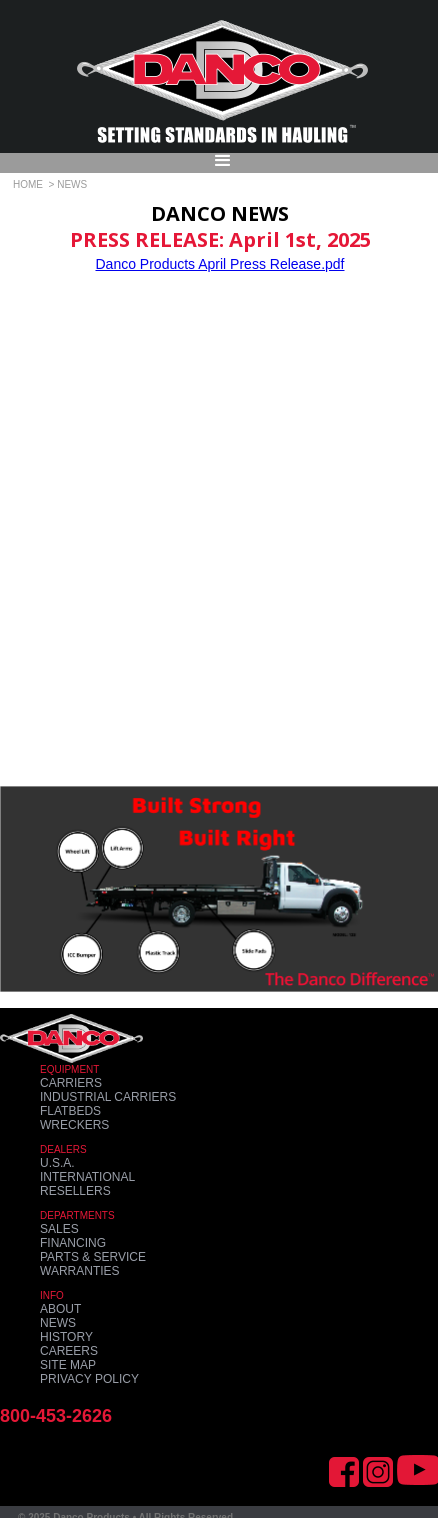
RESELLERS (75, 1191)
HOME (28, 184)
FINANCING (73, 1243)
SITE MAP (68, 1365)
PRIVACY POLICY (89, 1379)
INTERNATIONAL (87, 1177)
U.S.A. (57, 1163)
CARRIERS (71, 1083)
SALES (59, 1229)
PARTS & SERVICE (93, 1257)
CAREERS (69, 1351)
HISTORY (66, 1337)
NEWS (58, 1323)
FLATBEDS (70, 1111)
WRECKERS (74, 1125)
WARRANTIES (80, 1271)
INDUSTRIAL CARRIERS (108, 1097)
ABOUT (60, 1309)
